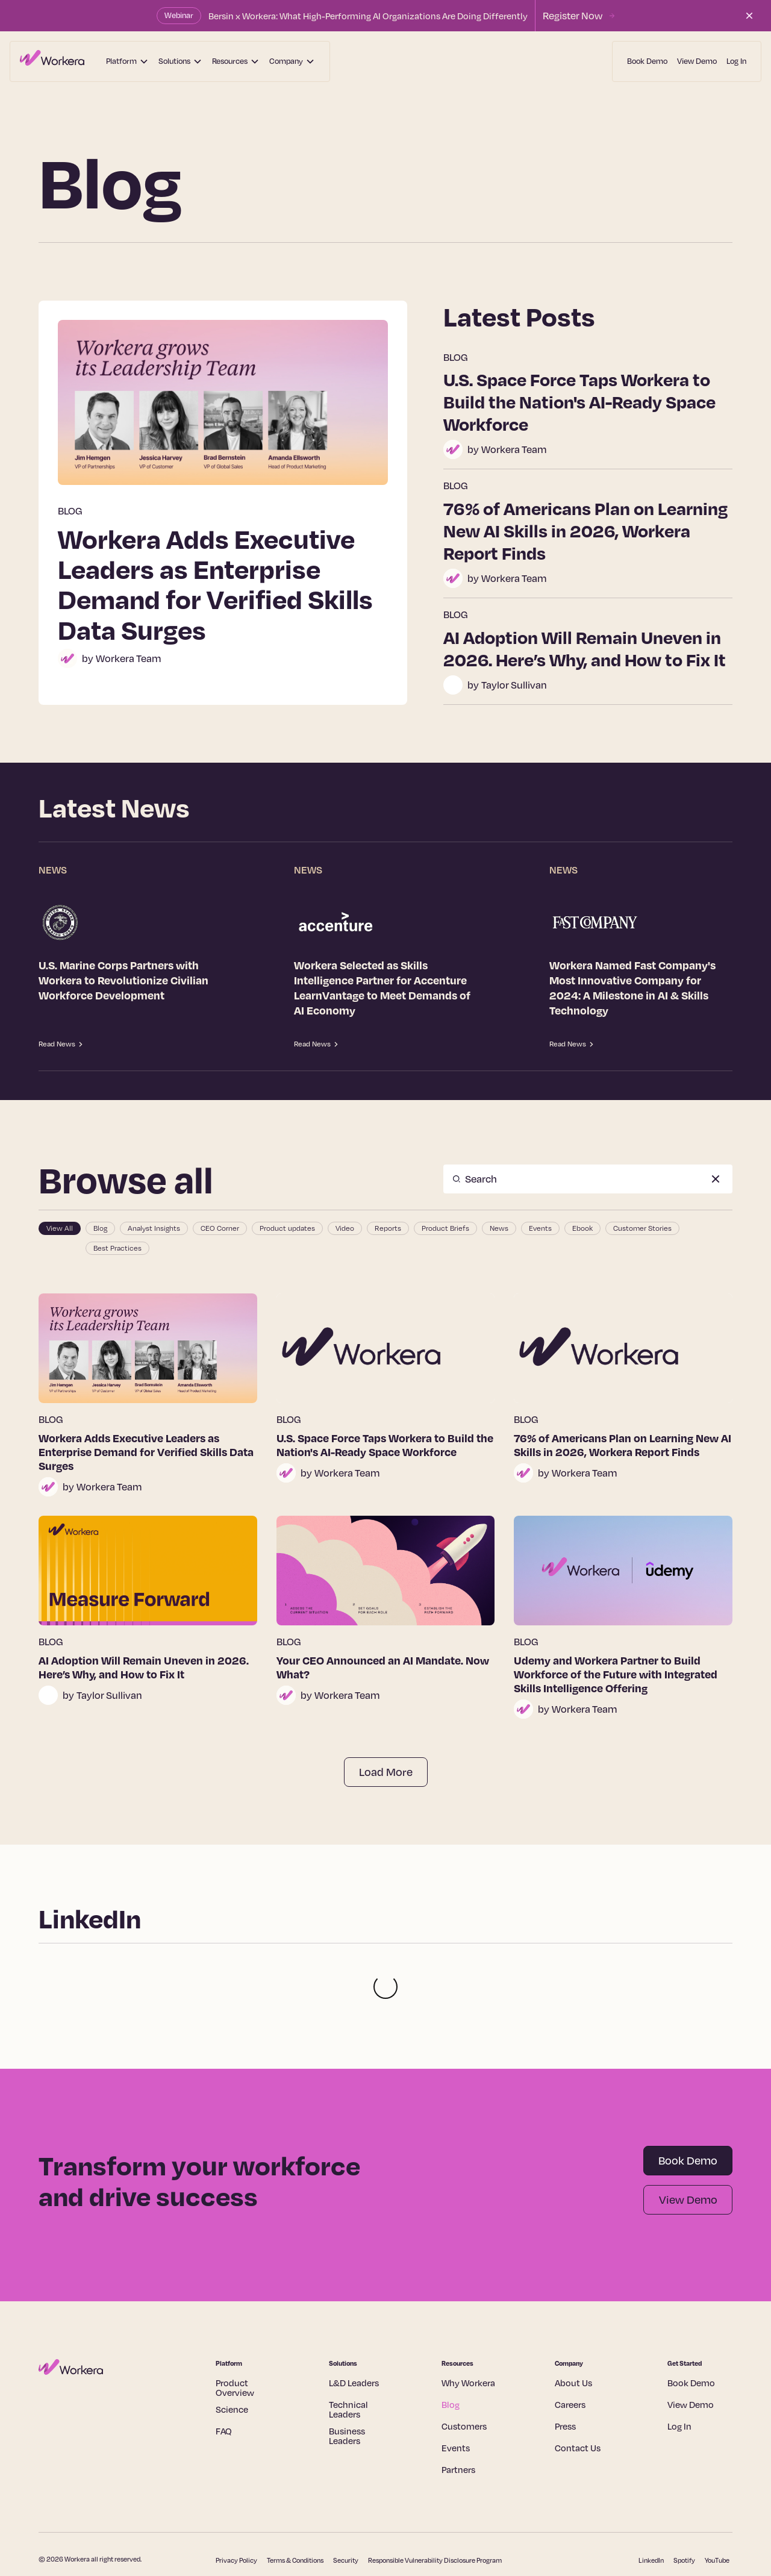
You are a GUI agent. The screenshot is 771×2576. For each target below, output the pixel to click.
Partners (458, 2421)
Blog (451, 2356)
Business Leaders (347, 2387)
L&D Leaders (354, 2334)
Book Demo (647, 61)
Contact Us (578, 2399)
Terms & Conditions (295, 2512)
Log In (736, 61)
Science (232, 2361)
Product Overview (235, 2339)
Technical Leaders (348, 2361)
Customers (464, 2377)
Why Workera (468, 2334)
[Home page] (103, 2319)
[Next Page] (386, 1772)
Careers (570, 2356)
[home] (52, 61)
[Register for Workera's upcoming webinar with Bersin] (578, 16)
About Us (573, 2334)
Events (456, 2399)
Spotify (684, 2512)
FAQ (224, 2382)
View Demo (697, 61)
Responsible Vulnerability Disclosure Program (435, 2512)
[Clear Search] (715, 1179)
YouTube (717, 2512)
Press (565, 2377)
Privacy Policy (236, 2512)
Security (345, 2512)
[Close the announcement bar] (749, 15)
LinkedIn (651, 2512)
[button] (127, 61)
